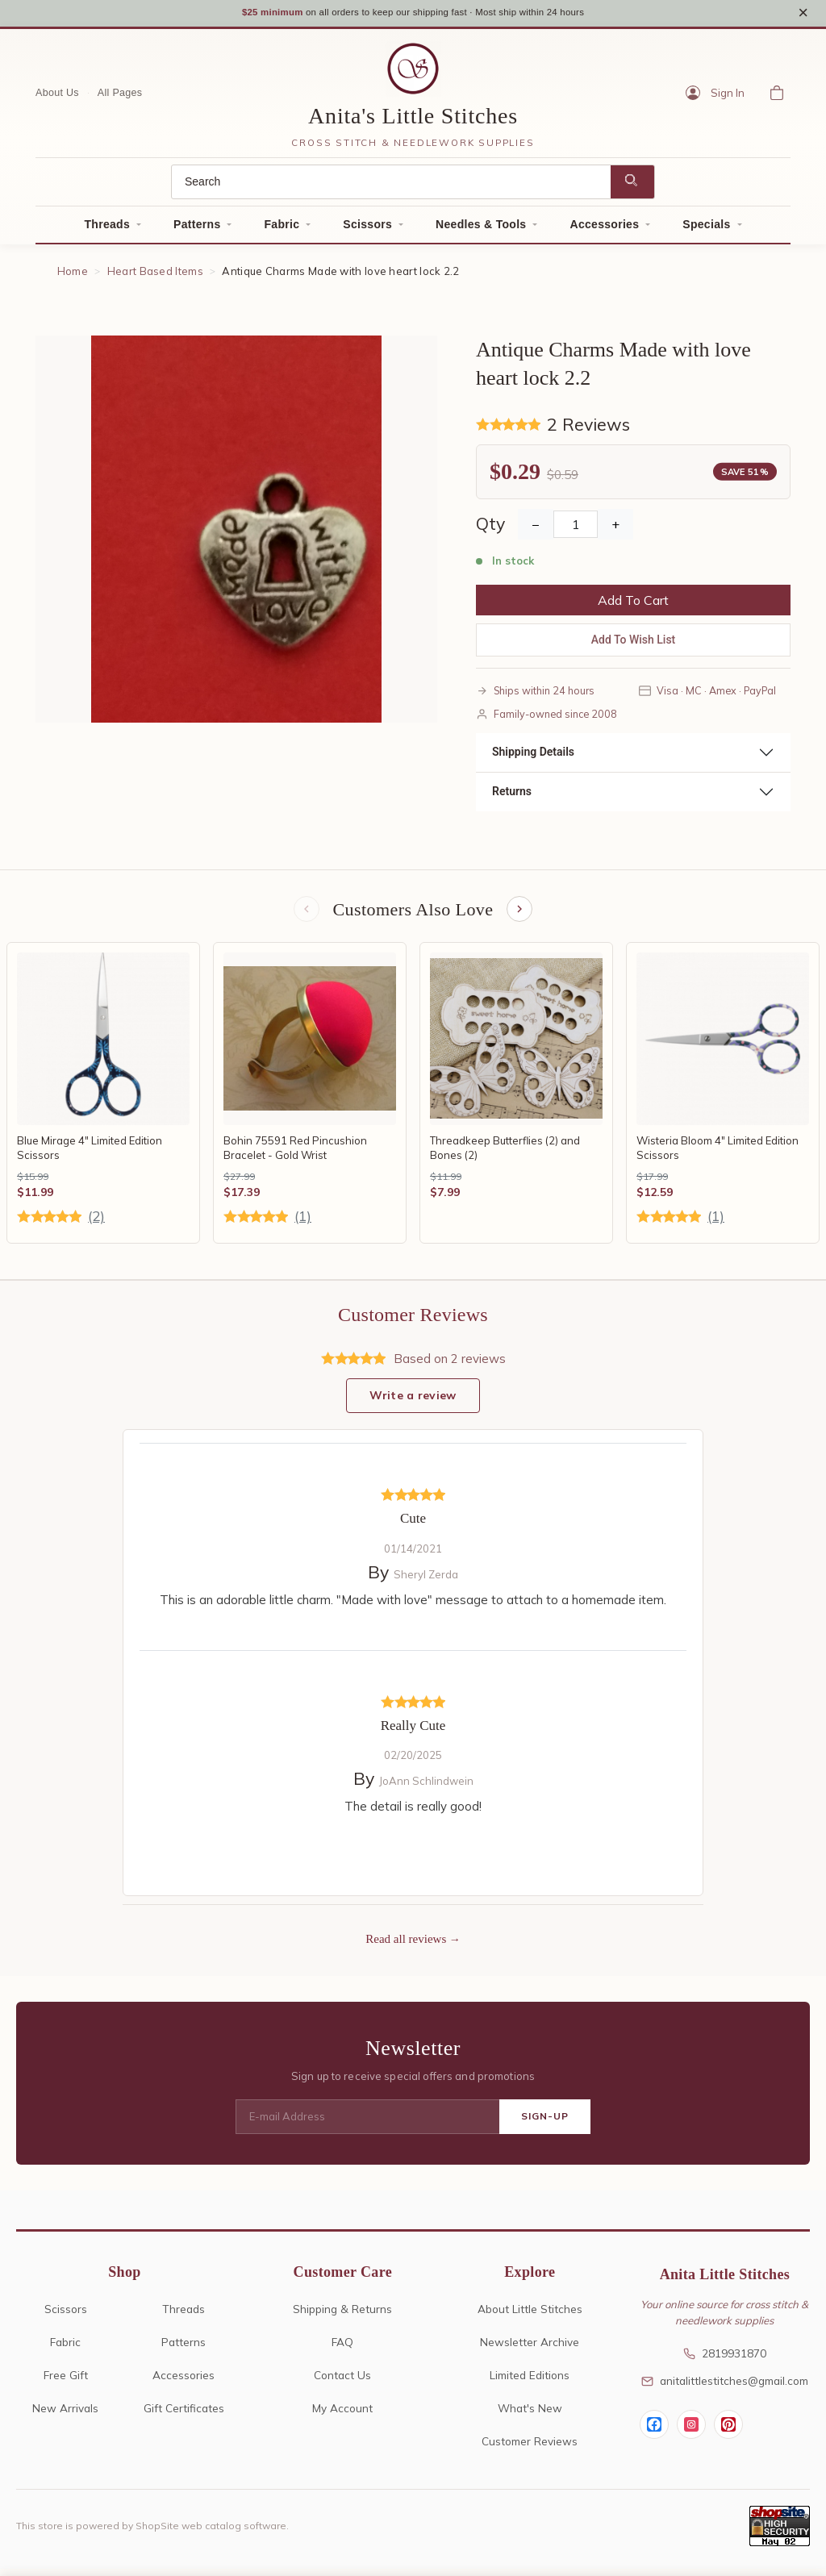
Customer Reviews (530, 2448)
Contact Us (342, 2382)
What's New (530, 2415)
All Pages (120, 97)
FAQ (342, 2349)
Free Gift (66, 2382)
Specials (706, 229)
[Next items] (521, 915)
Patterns (196, 229)
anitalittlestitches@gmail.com (724, 2388)
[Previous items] (304, 915)
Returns (512, 796)
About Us (57, 97)
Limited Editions (529, 2382)
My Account (342, 2415)
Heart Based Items (155, 275)
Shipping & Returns (342, 2316)
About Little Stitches (530, 2316)
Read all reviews (405, 1946)
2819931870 (724, 2361)
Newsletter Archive (529, 2349)
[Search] (391, 186)
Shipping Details (533, 756)
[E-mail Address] (367, 2124)
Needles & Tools (481, 229)
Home (72, 275)
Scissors (367, 229)
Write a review (412, 1402)
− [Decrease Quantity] (536, 529)
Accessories (604, 229)
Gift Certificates (184, 2415)
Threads (107, 229)
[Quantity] (575, 529)
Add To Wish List (633, 644)
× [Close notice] (803, 15)
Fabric (281, 229)
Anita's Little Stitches (413, 120)
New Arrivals (65, 2415)
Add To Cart (633, 605)
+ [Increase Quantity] (615, 529)
